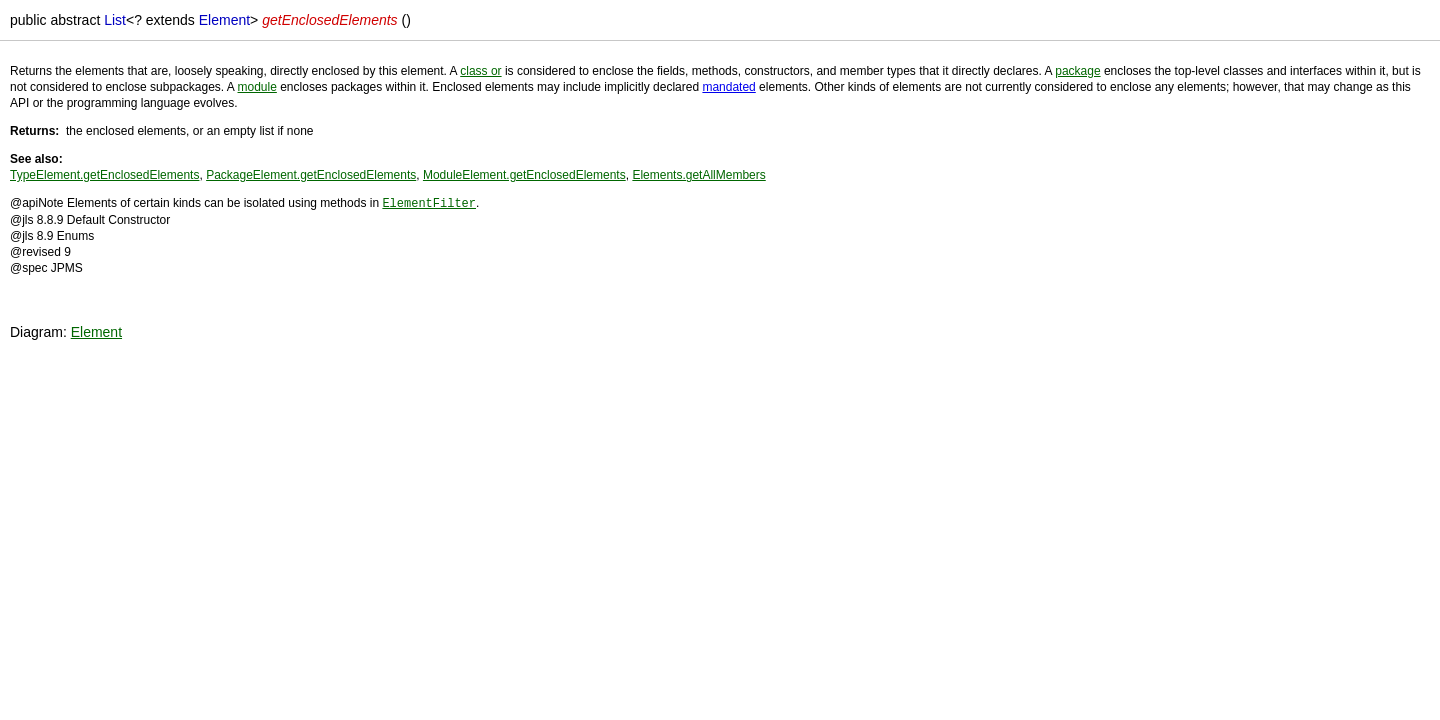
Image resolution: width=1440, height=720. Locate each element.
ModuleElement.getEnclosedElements (524, 175)
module (257, 87)
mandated (728, 87)
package (1077, 71)
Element (96, 331)
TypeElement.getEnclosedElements (104, 175)
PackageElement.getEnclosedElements (311, 175)
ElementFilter (429, 202)
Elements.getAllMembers (698, 175)
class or (480, 71)
